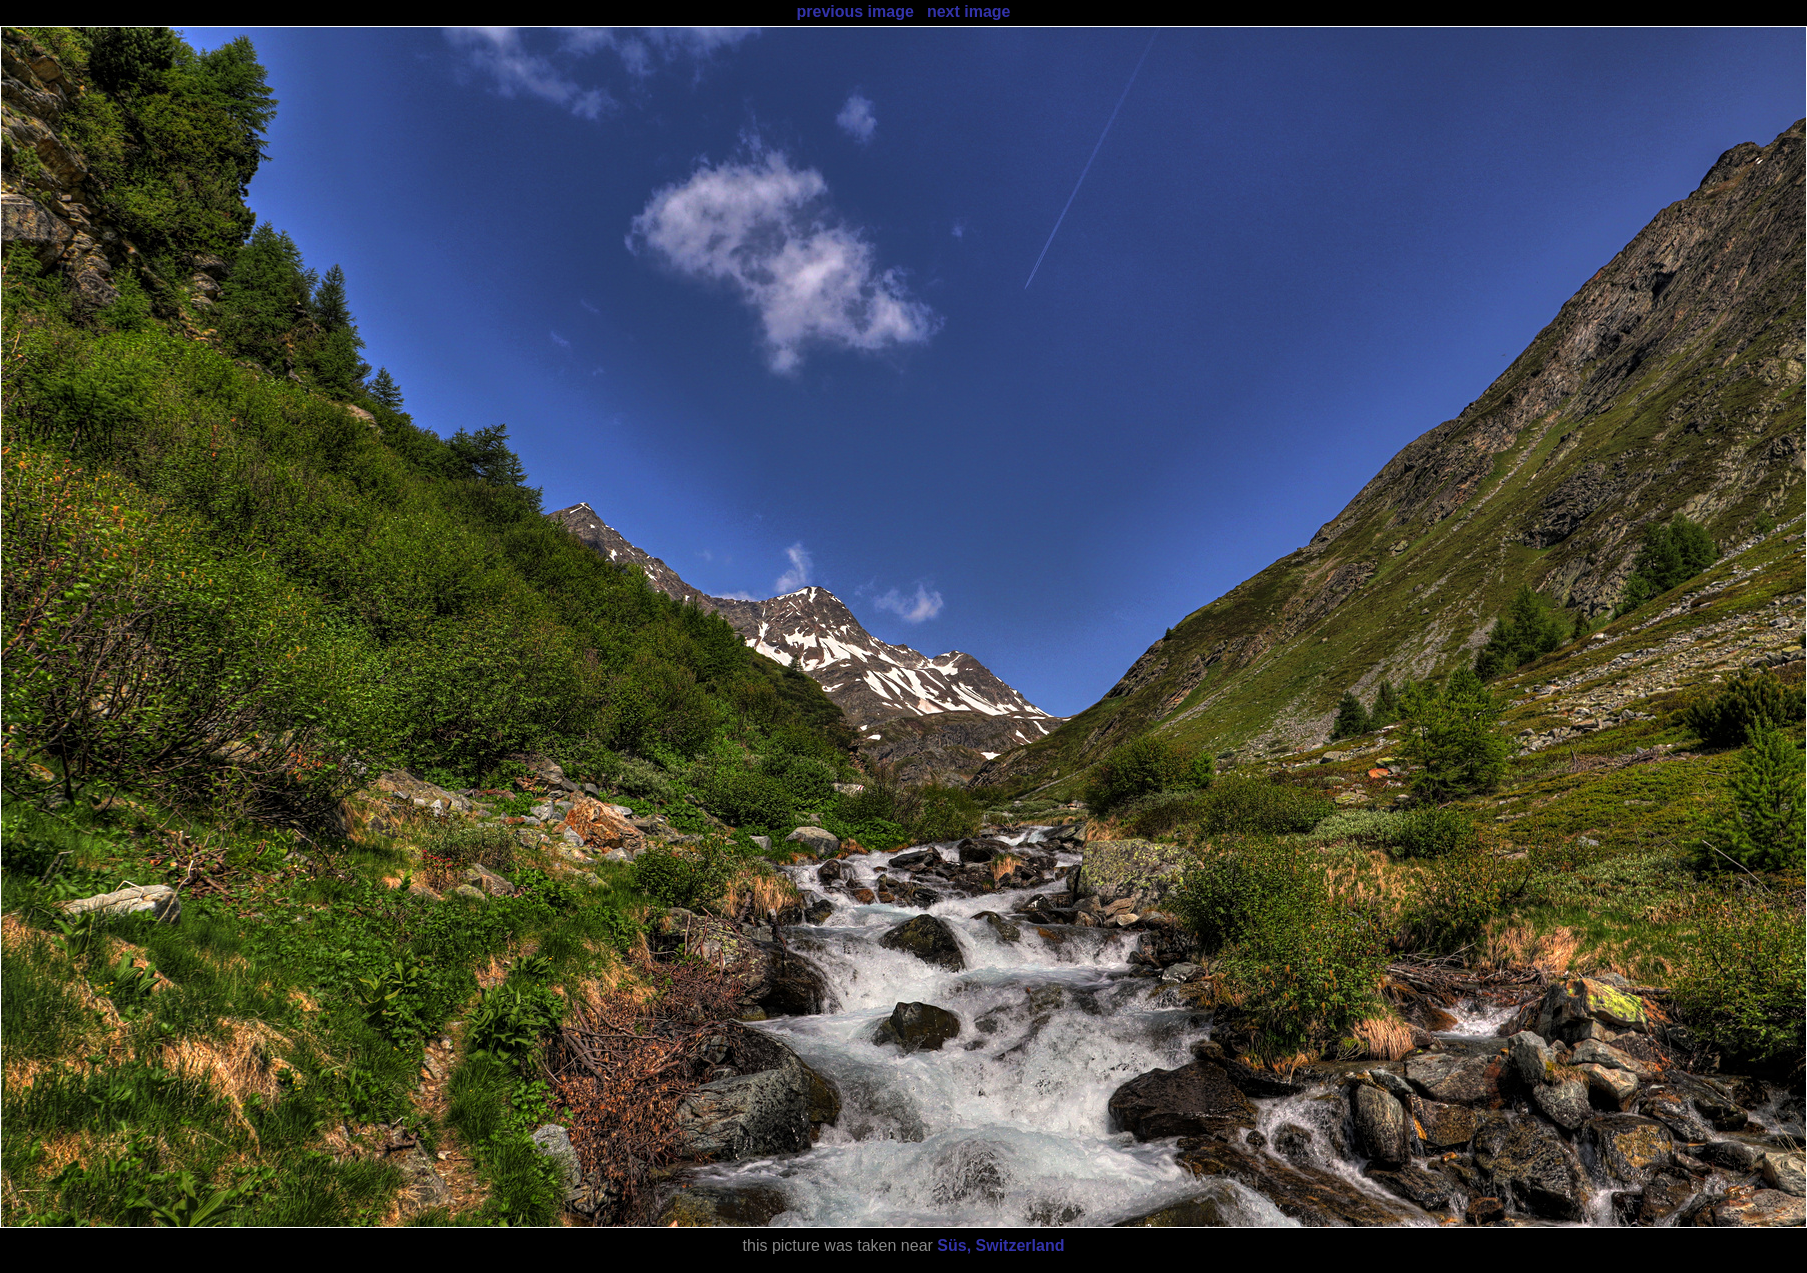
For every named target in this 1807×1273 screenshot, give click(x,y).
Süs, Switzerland (1000, 1245)
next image (969, 11)
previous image (854, 11)
